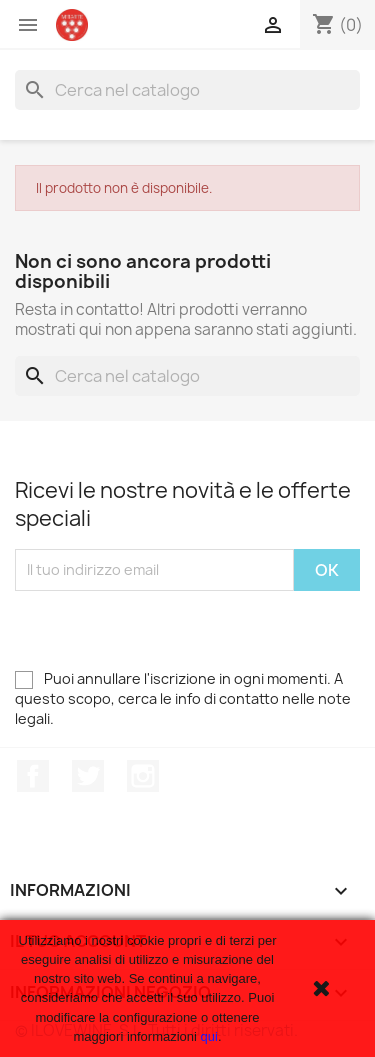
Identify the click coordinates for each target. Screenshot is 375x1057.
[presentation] (167, 630)
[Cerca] (187, 90)
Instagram (143, 776)
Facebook (33, 776)
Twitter (88, 776)
